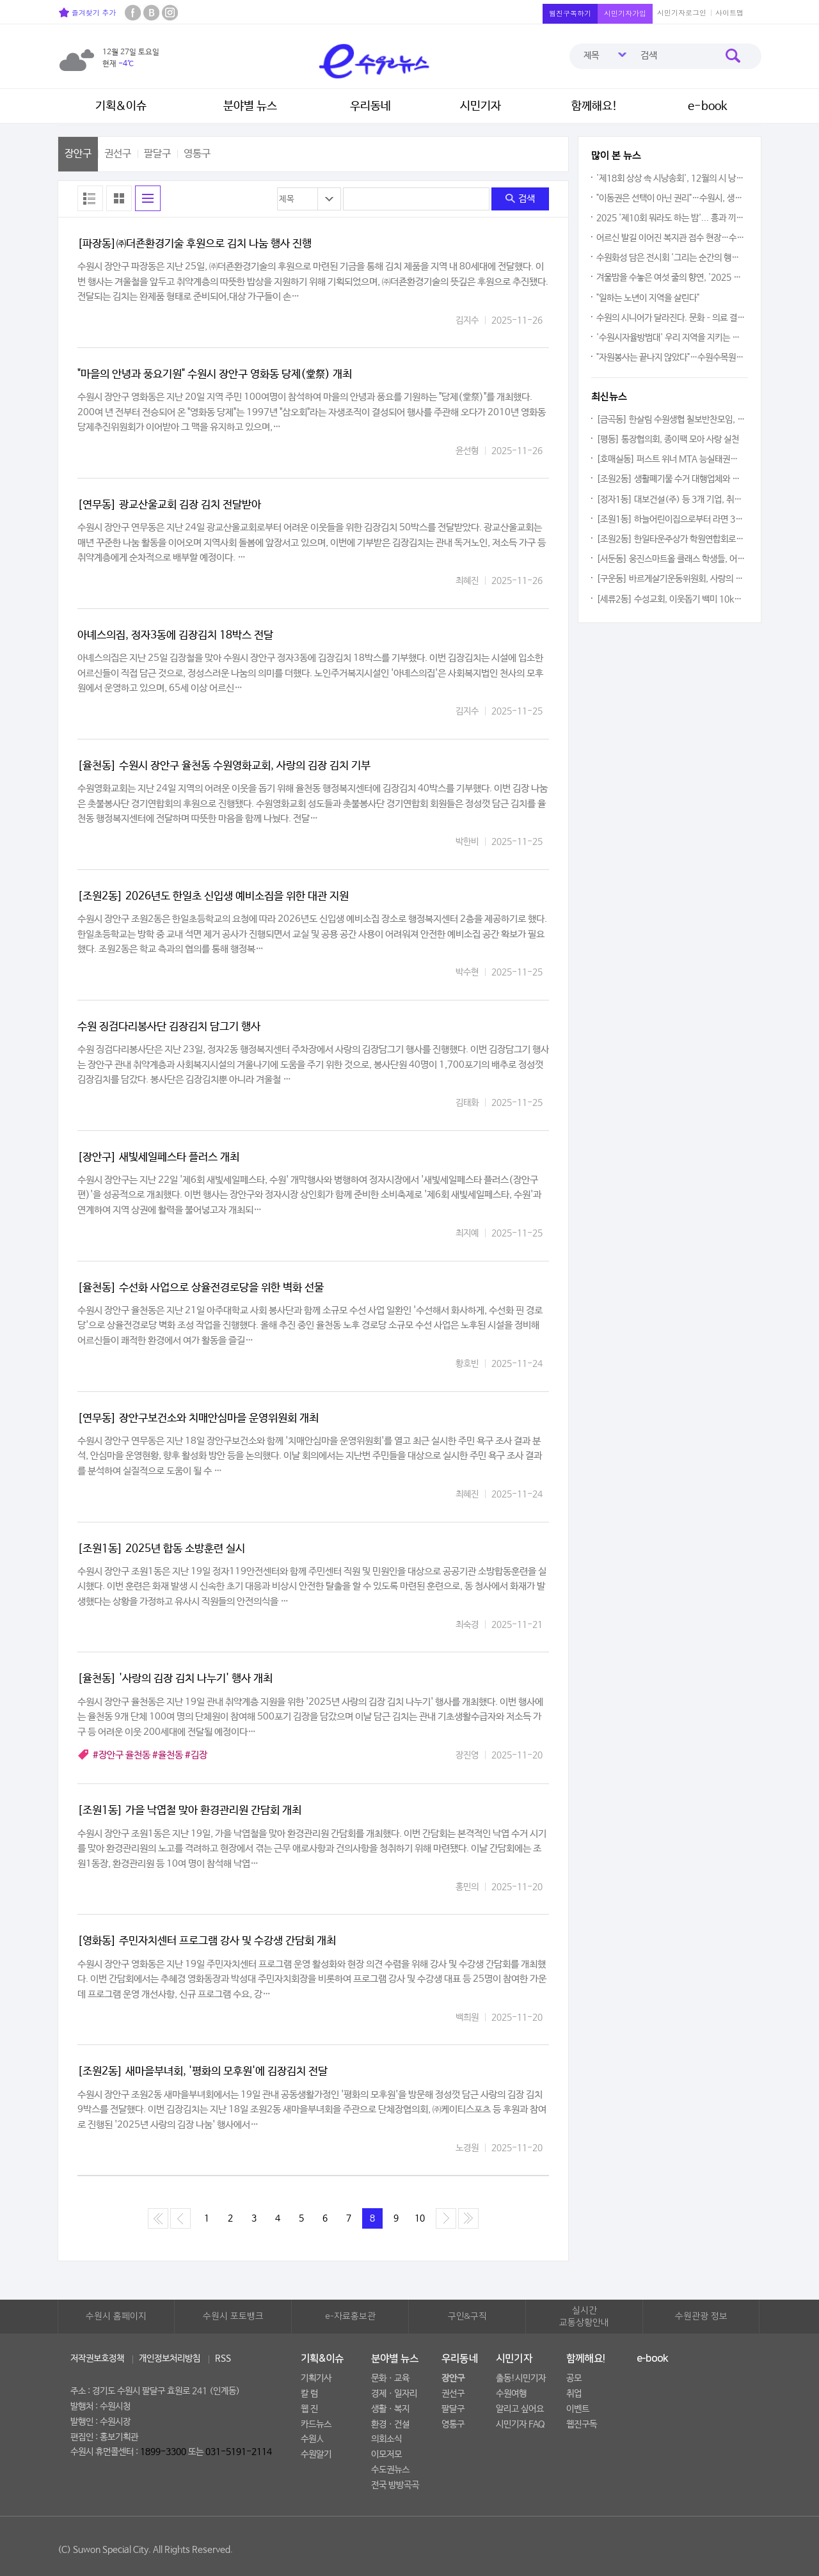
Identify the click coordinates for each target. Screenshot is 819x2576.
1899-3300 (163, 2452)
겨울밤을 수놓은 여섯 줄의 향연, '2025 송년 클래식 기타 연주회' (670, 278)
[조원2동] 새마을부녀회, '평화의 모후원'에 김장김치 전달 (202, 2072)
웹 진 (309, 2409)
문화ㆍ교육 (390, 2378)
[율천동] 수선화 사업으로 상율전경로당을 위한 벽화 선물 (200, 1288)
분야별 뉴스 (250, 106)
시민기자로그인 (681, 12)
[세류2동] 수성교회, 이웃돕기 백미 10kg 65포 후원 (670, 599)
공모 (574, 2378)
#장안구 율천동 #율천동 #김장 (150, 1755)
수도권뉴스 (390, 2470)
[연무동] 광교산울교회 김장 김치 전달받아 (169, 505)
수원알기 (316, 2454)
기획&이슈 (121, 106)
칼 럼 (309, 2394)
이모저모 (386, 2454)
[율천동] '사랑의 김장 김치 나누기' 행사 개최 (175, 1679)
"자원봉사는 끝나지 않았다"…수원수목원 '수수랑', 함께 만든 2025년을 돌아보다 (670, 357)
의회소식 (386, 2439)
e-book (708, 106)
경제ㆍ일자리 (394, 2394)
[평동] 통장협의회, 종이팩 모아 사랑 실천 (667, 439)
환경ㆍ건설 (390, 2424)
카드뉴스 (316, 2424)
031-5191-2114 (238, 2452)
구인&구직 (467, 2316)
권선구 (117, 154)
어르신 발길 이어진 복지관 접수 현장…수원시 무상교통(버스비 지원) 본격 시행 (670, 238)
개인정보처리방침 (169, 2358)
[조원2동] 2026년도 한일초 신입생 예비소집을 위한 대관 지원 (213, 896)
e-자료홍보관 (350, 2316)
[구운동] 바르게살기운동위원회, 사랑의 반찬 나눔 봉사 (670, 579)
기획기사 (316, 2378)
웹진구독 (581, 2424)
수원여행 (511, 2394)
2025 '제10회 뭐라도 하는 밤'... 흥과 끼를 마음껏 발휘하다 (670, 218)
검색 (520, 198)
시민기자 (480, 106)
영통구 (197, 154)
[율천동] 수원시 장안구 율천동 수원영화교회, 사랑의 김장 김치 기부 (223, 766)
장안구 (78, 154)
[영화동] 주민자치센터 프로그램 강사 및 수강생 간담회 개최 (206, 1941)
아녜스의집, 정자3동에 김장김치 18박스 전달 (175, 635)
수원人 (312, 2439)
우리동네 (370, 106)
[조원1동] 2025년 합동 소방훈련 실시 (161, 1549)
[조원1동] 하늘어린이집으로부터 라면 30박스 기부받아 (670, 519)
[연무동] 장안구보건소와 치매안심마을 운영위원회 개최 (198, 1418)
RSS (223, 2358)
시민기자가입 (625, 13)
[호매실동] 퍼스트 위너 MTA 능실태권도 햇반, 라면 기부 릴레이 (670, 459)
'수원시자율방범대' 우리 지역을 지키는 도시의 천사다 (670, 338)
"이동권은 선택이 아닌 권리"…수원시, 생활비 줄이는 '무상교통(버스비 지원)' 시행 (670, 198)
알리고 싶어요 (520, 2409)
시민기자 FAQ (520, 2424)
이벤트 (577, 2409)
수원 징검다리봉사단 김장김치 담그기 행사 (168, 1027)
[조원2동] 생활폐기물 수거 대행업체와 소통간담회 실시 (670, 479)
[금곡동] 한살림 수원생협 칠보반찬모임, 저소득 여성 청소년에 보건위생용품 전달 (670, 420)
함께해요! (594, 106)
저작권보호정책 (97, 2358)
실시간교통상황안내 (584, 2316)
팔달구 (157, 154)
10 (420, 2218)
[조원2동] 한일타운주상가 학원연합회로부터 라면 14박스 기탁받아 (670, 539)
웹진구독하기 (570, 13)
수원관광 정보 (701, 2316)
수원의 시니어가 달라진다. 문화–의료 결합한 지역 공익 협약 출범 (670, 318)
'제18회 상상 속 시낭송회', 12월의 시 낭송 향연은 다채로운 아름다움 (670, 178)
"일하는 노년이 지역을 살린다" (647, 298)
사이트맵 (729, 12)
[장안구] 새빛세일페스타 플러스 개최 (158, 1157)
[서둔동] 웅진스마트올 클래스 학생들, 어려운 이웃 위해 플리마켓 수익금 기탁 (670, 559)
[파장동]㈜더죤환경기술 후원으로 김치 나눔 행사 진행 (194, 244)
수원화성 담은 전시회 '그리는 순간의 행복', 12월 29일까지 (670, 258)
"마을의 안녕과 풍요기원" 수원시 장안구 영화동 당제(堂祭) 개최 (214, 374)
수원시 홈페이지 (116, 2316)
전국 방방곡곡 (395, 2485)
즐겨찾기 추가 (87, 12)
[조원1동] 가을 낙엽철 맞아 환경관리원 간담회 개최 (189, 1811)
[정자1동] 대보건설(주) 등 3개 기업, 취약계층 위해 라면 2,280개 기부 (670, 499)
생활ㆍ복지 (390, 2409)
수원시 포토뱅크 (233, 2316)
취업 (574, 2394)
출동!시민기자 (521, 2378)
